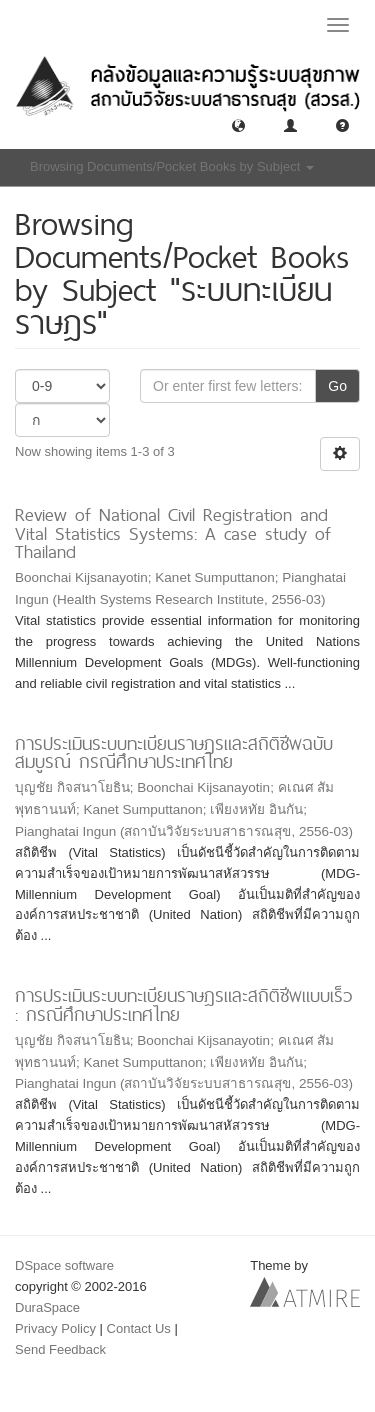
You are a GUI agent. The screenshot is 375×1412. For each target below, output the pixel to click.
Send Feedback (60, 1349)
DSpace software (64, 1265)
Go (337, 386)
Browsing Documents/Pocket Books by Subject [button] (172, 166)
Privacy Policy (55, 1328)
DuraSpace (47, 1307)
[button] (238, 124)
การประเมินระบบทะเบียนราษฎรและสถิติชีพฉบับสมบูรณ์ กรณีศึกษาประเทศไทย (174, 753)
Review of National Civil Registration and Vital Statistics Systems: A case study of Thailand (173, 533)
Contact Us (139, 1328)
